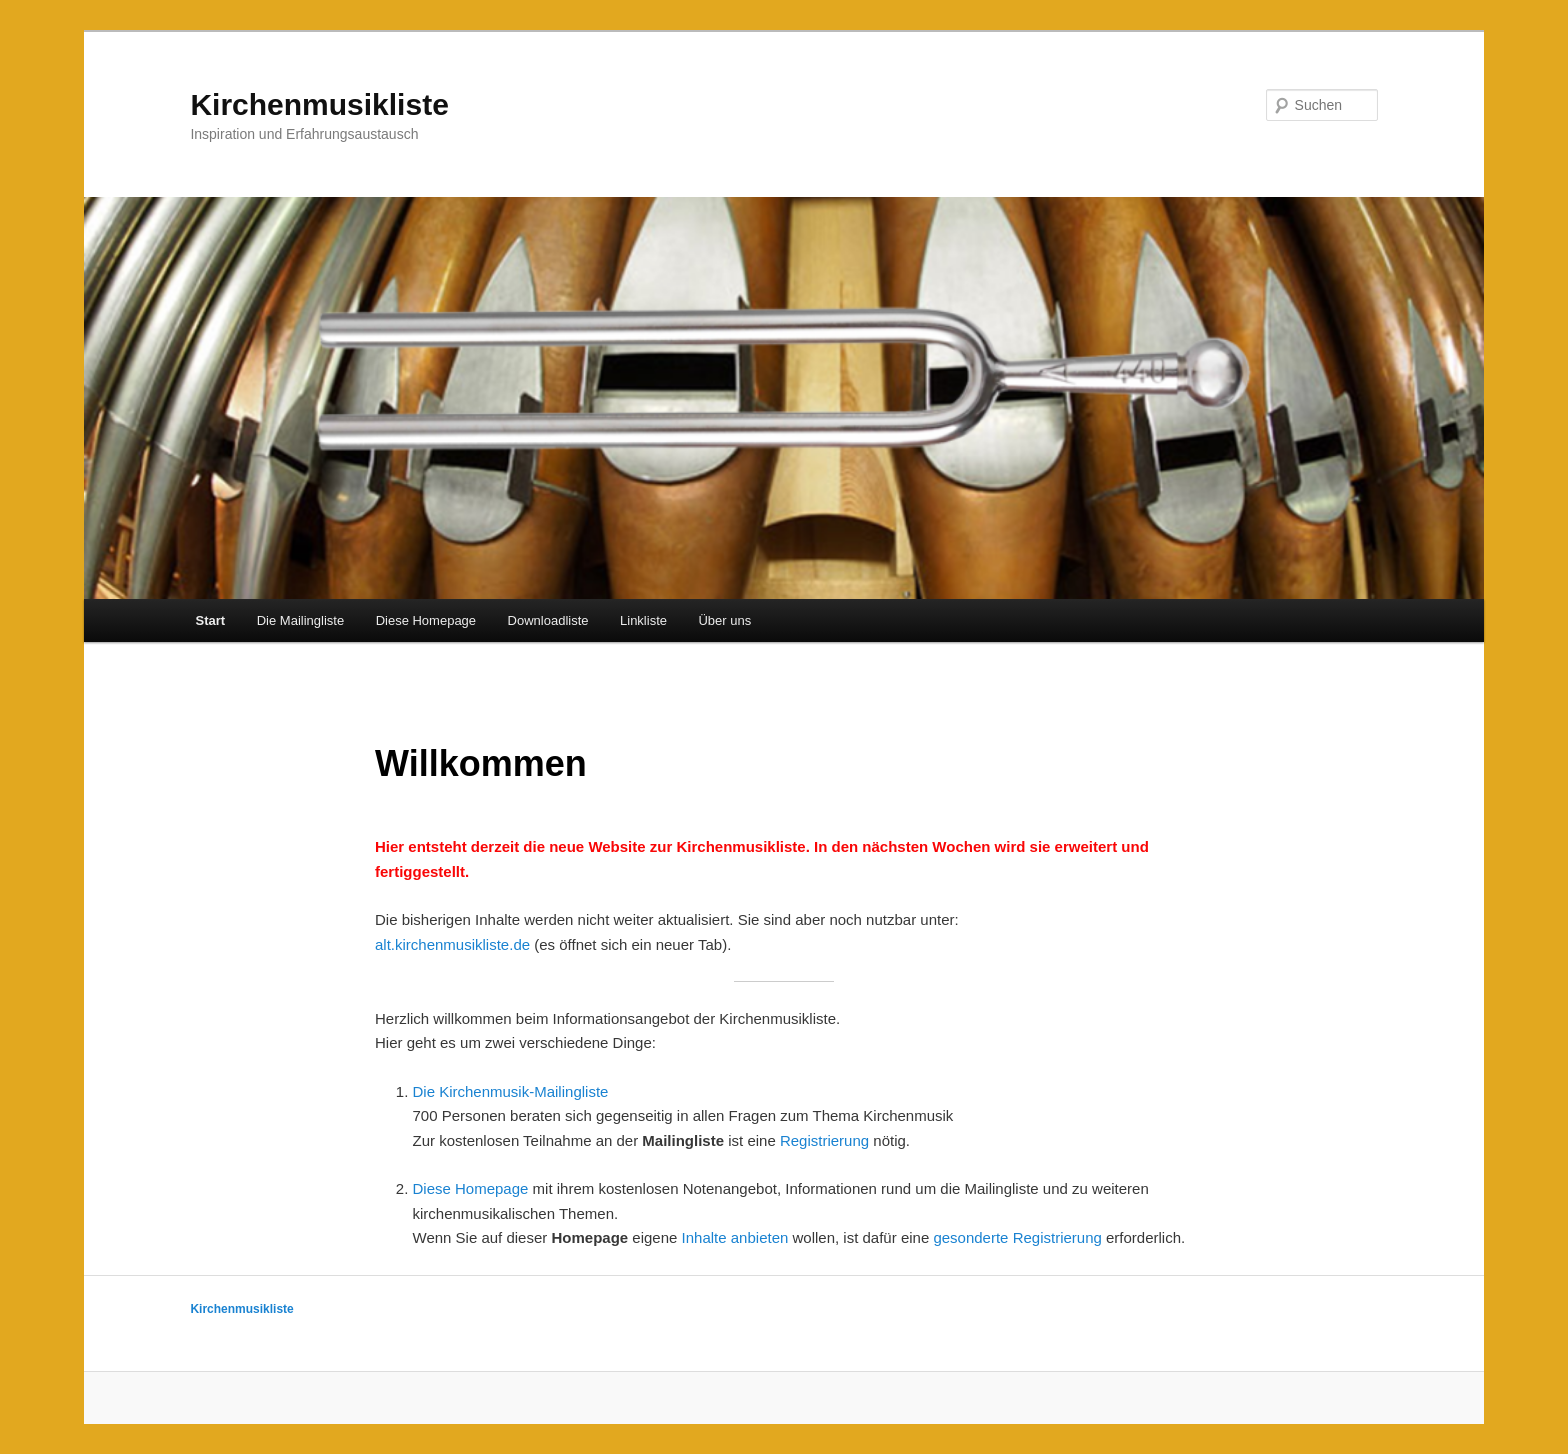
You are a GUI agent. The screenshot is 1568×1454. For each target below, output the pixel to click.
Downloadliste (548, 620)
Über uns (724, 620)
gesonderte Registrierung (1017, 1237)
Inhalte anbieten (735, 1237)
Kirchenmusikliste (319, 104)
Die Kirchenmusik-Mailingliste (511, 1091)
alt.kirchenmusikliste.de (452, 944)
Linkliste (643, 620)
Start (211, 620)
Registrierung (824, 1140)
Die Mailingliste (300, 620)
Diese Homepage (426, 620)
